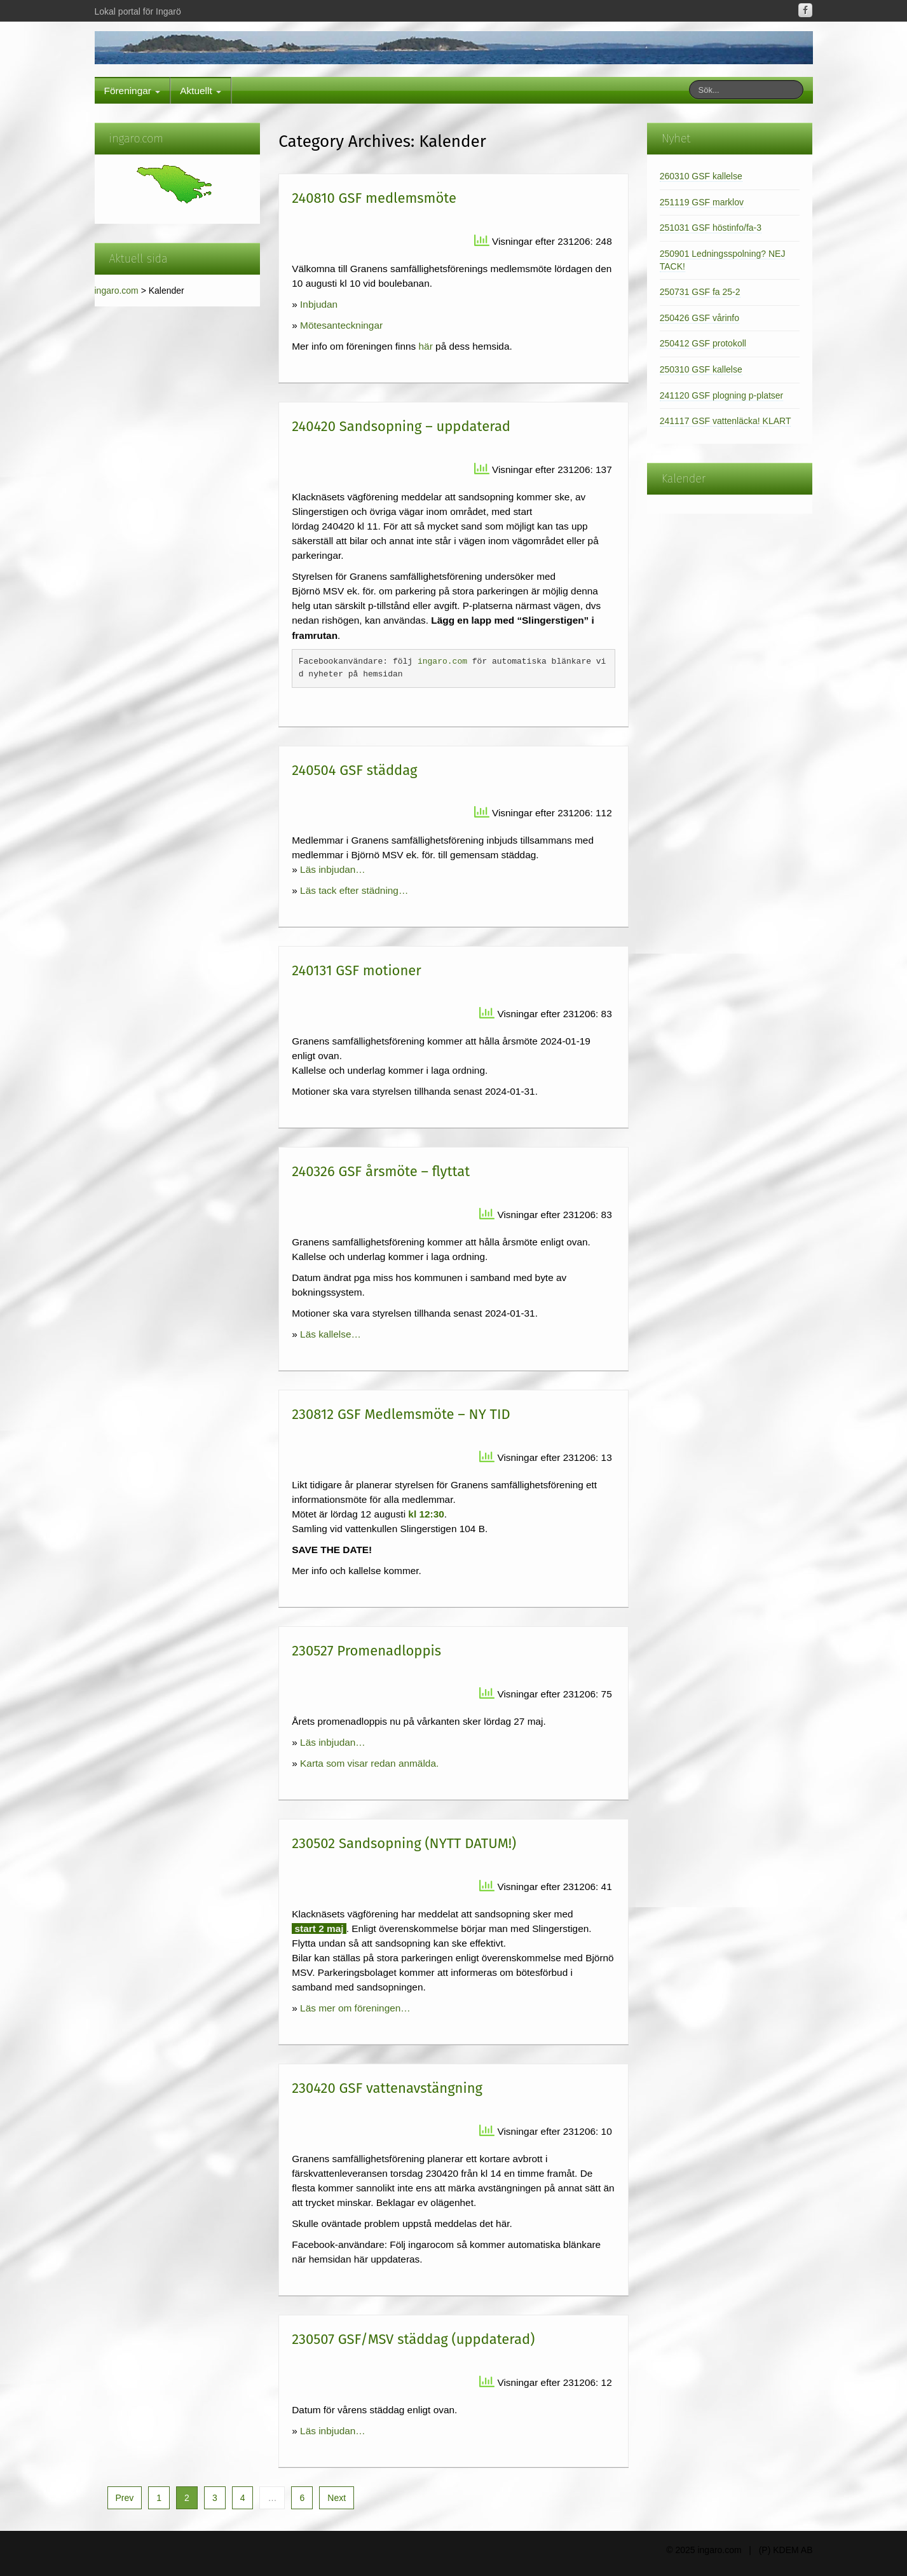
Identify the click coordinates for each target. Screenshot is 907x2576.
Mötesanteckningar (341, 325)
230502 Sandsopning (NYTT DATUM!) (404, 1843)
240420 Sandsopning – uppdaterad (401, 426)
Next (336, 2498)
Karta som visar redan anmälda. (369, 1763)
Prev (125, 2498)
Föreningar (132, 90)
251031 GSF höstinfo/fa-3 (710, 228)
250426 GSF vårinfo (699, 318)
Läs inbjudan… (332, 869)
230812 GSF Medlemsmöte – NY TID (401, 1414)
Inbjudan (319, 304)
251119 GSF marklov (702, 202)
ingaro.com (117, 290)
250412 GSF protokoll (703, 343)
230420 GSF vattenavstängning (387, 2088)
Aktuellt (200, 90)
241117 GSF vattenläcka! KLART (725, 421)
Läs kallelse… (330, 1334)
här (426, 346)
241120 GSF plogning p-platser (722, 395)
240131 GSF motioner (356, 970)
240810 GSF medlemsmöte (374, 198)
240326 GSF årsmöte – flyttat (381, 1171)
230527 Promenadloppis (366, 1650)
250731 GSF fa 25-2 (700, 292)
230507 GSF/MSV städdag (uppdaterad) (413, 2339)
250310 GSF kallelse (701, 369)
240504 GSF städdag (354, 770)
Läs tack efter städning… (354, 890)
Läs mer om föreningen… (355, 2008)
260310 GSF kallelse (701, 176)
